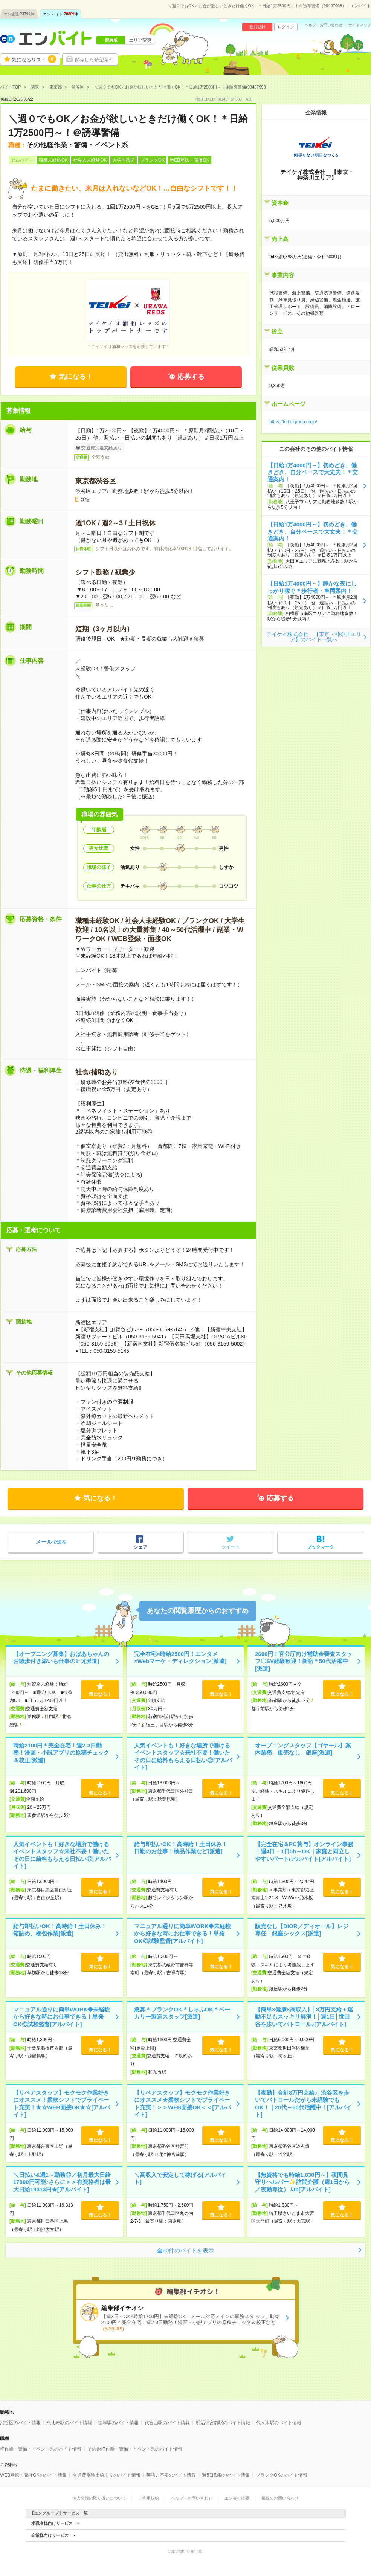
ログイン (286, 26)
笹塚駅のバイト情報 (118, 2422)
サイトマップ (359, 25)
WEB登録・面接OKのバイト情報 (33, 2475)
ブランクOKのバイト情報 (281, 2475)
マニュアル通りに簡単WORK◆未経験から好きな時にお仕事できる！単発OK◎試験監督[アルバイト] (182, 1933)
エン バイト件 (60, 14)
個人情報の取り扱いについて (99, 2498)
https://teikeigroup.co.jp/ (293, 421)
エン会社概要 (236, 2498)
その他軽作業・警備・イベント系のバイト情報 (134, 2449)
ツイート (230, 1547)
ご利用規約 (148, 2498)
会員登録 (257, 26)
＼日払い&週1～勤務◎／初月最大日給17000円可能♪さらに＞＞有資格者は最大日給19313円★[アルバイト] (62, 2182)
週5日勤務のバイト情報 (226, 2475)
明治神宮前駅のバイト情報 (223, 2422)
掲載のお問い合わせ (280, 2498)
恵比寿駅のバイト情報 (69, 2422)
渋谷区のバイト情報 (20, 2422)
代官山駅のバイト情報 (167, 2422)
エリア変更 (140, 40)
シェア (140, 1547)
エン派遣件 (19, 14)
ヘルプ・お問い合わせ (323, 25)
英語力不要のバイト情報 (171, 2475)
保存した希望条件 (94, 60)
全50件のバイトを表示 (185, 2250)
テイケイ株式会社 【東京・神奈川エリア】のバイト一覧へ (313, 636)
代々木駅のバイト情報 (278, 2422)
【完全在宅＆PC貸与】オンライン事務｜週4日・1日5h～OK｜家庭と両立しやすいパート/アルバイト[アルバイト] (304, 1851)
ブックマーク (320, 1547)
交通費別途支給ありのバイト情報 (106, 2475)
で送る (50, 1541)
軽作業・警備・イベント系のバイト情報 (40, 2449)
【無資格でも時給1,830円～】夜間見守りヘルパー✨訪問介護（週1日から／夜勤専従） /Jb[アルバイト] (302, 2182)
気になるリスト (34, 59)
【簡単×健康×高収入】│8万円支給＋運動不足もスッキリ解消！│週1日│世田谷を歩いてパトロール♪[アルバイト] (304, 2016)
